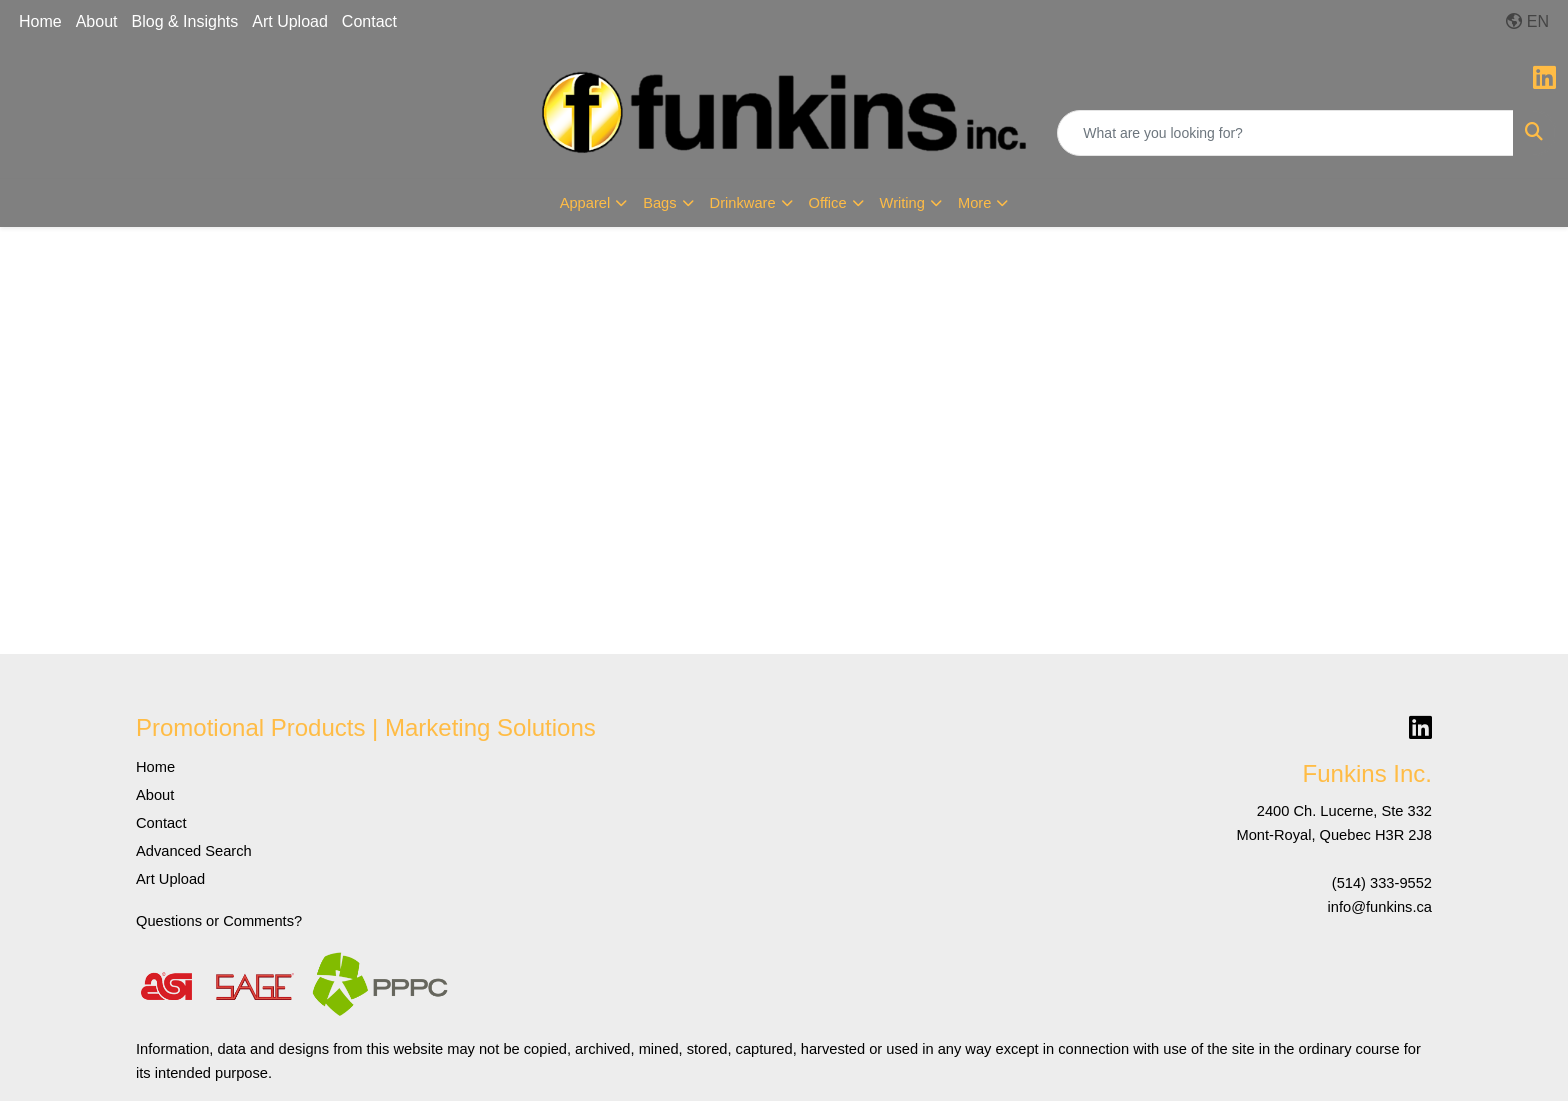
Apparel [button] (585, 203)
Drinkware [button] (743, 203)
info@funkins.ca (1380, 907)
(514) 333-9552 (1382, 883)
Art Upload (290, 21)
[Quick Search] (1285, 133)
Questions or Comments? (219, 921)
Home (40, 21)
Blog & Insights (185, 21)
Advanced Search (194, 851)
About (97, 21)
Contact (369, 21)
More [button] (974, 203)
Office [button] (828, 203)
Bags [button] (659, 203)
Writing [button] (902, 203)
